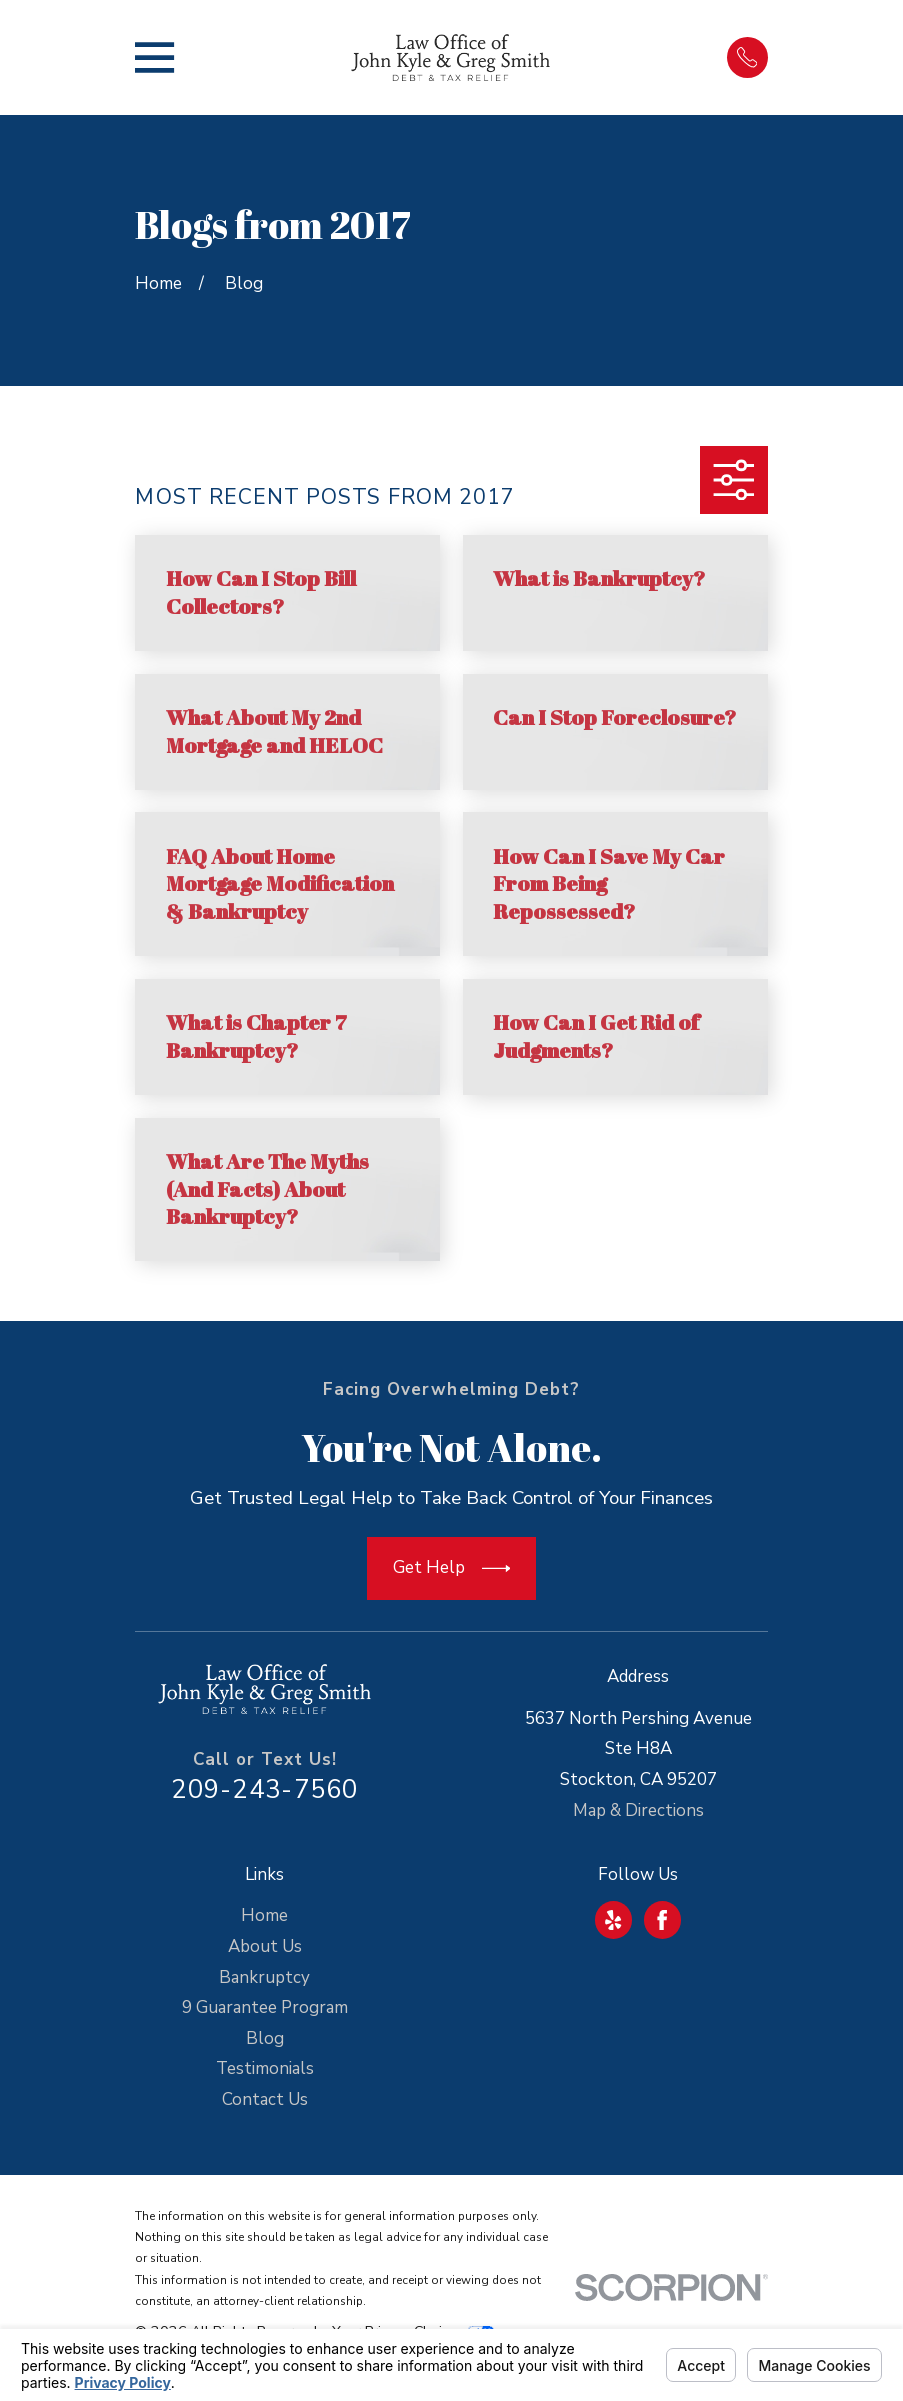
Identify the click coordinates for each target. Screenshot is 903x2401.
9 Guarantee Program (265, 2007)
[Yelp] (613, 1920)
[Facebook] (662, 1920)
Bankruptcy (264, 1977)
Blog (265, 2038)
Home (264, 1915)
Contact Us (265, 2099)
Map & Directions (638, 1810)
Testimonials (265, 2068)
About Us (265, 1946)
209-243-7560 (264, 1789)
